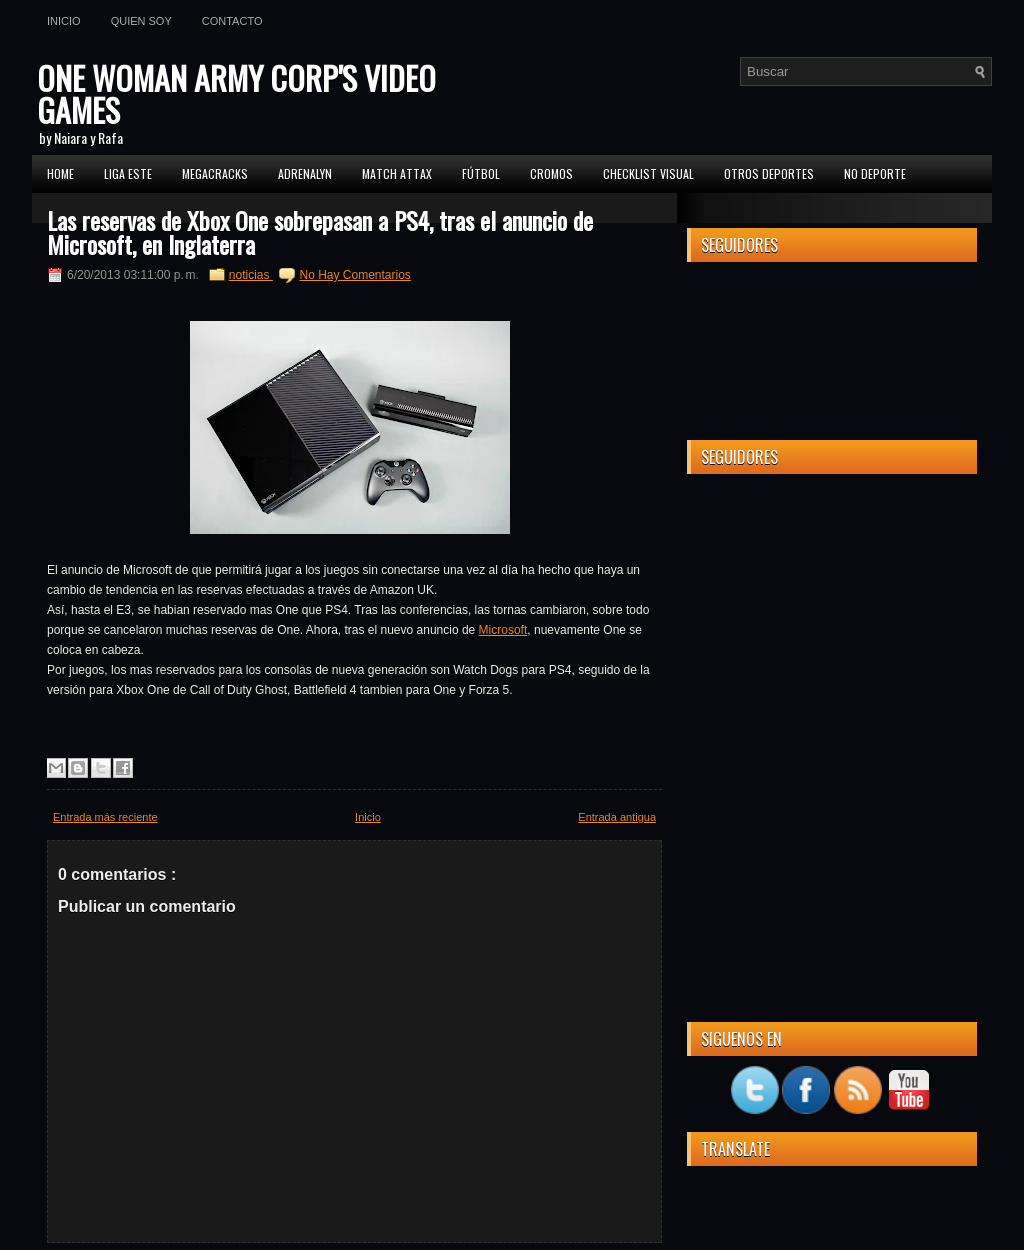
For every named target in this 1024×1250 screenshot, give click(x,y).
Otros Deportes (769, 173)
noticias (251, 275)
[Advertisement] (832, 614)
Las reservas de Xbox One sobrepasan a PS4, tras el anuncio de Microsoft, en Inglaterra (320, 232)
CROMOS (551, 173)
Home (60, 173)
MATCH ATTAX (397, 173)
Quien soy (141, 21)
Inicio (64, 21)
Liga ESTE (128, 173)
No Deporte (875, 173)
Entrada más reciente (105, 817)
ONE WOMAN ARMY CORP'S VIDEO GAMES (236, 93)
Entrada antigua (617, 817)
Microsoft (503, 630)
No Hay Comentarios (354, 275)
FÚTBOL (481, 173)
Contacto (232, 21)
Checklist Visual (648, 173)
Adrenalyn (305, 173)
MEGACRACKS (215, 173)
